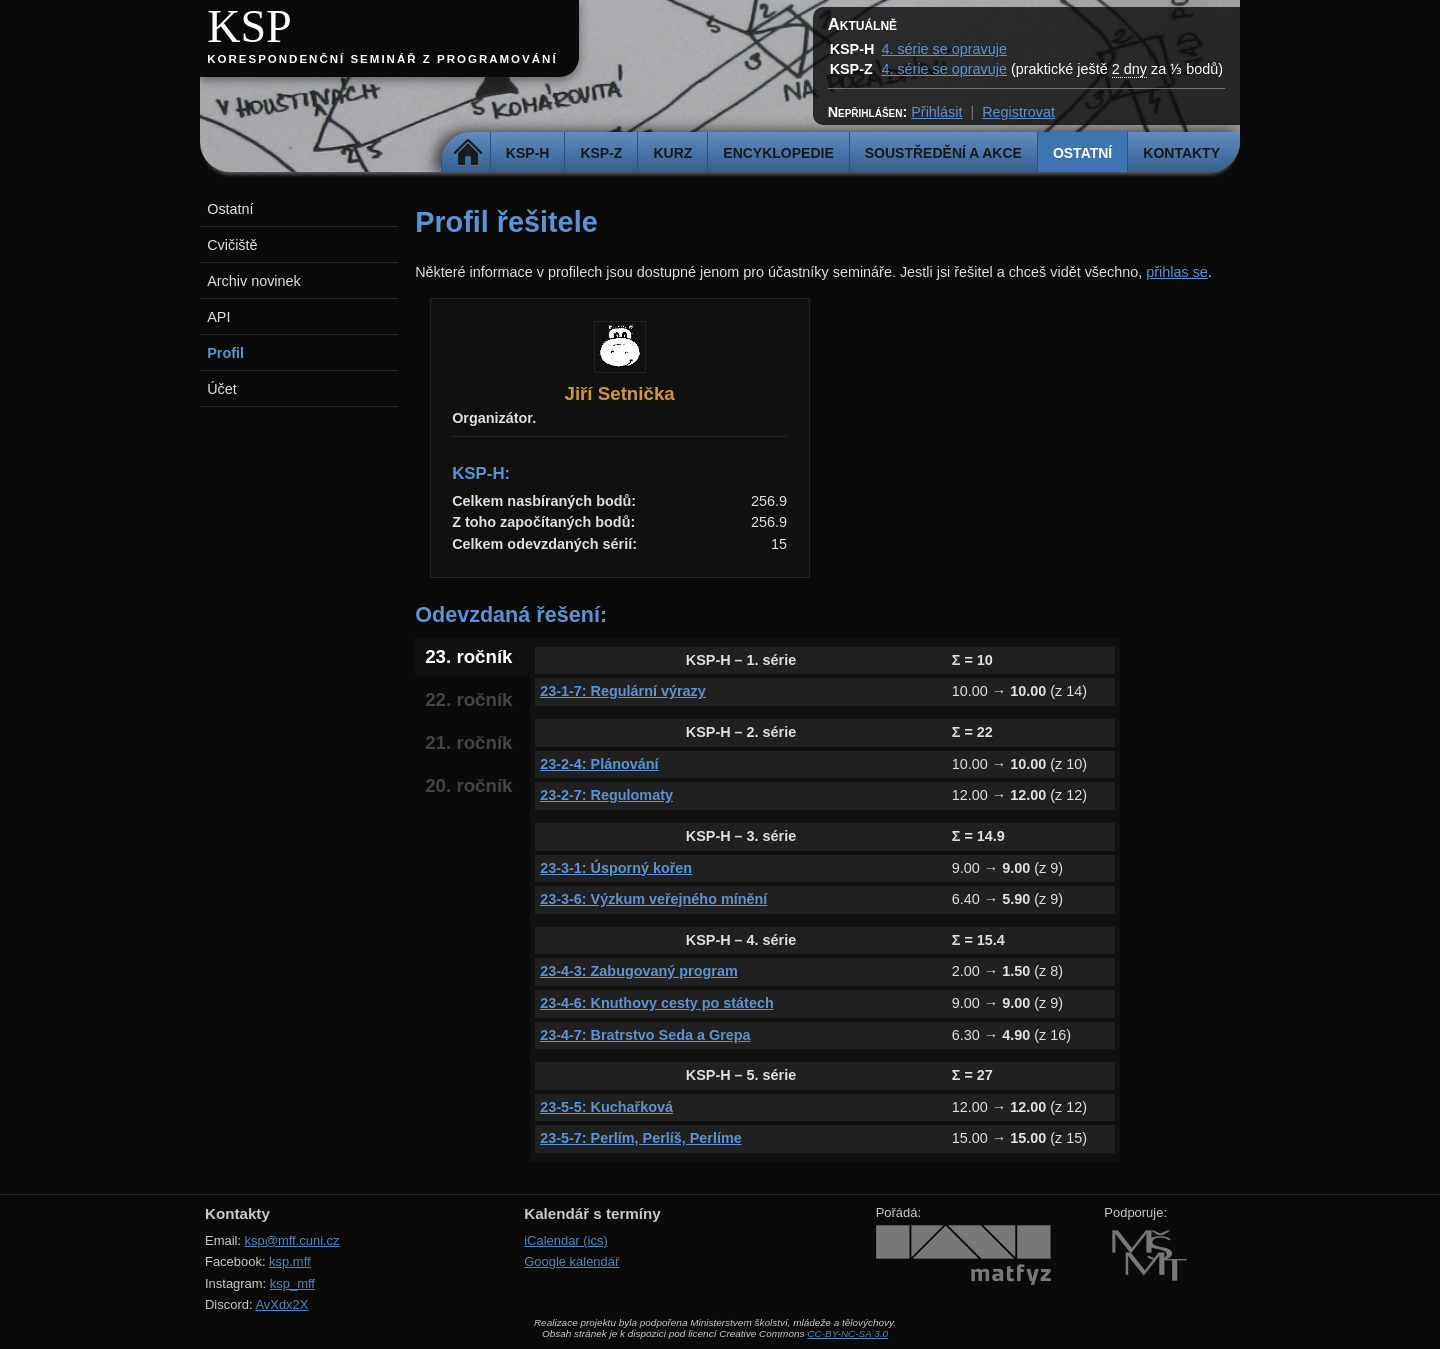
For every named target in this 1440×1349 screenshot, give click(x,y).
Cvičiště (232, 245)
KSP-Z (601, 153)
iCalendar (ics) (566, 1240)
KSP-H (528, 153)
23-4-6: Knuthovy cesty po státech (657, 1003)
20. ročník (468, 785)
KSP (249, 26)
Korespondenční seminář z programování (382, 59)
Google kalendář (571, 1261)
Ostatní (1082, 153)
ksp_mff (292, 1283)
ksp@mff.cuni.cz (292, 1240)
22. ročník (468, 699)
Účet (222, 389)
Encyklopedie (778, 153)
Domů (468, 153)
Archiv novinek (254, 281)
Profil (225, 353)
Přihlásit (936, 112)
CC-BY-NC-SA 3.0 (847, 1333)
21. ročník (468, 742)
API (218, 317)
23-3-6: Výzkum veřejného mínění (653, 899)
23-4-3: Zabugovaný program (639, 971)
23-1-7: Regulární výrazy (623, 691)
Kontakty (1181, 153)
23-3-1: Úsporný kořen (616, 868)
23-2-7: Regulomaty (606, 795)
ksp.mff (290, 1261)
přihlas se (1177, 272)
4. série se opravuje (944, 49)
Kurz (672, 153)
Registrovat (1018, 112)
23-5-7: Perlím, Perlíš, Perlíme (641, 1138)
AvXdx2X (281, 1304)
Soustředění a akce (943, 153)
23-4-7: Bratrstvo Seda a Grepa (645, 1035)
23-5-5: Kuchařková (606, 1107)
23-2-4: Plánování (599, 764)
